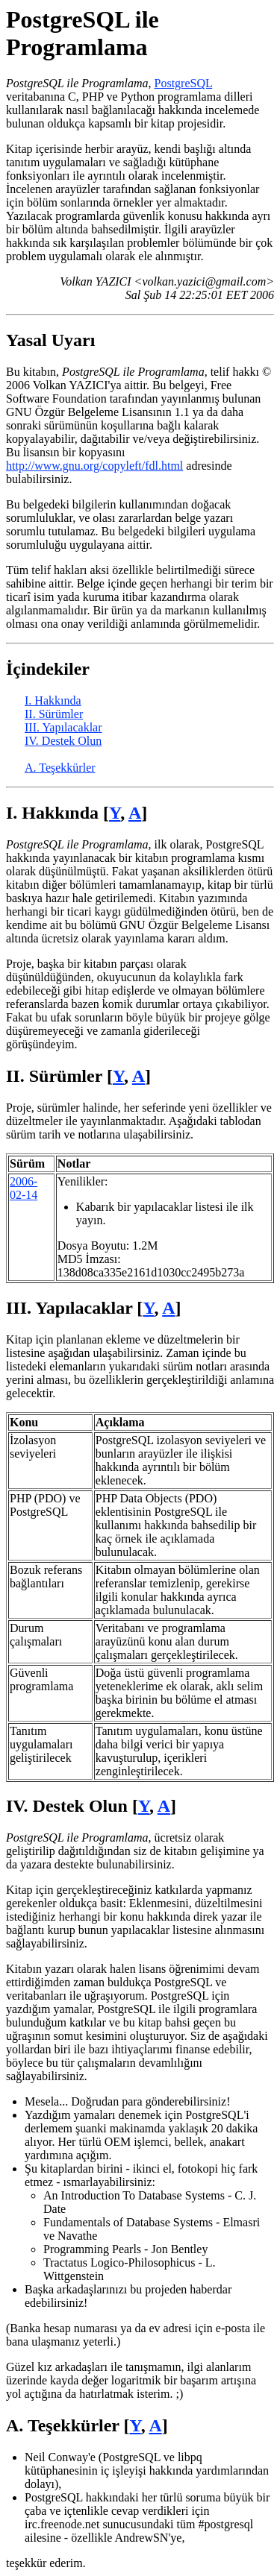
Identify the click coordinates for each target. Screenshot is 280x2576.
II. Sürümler (54, 714)
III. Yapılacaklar (63, 727)
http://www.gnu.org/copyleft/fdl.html (94, 465)
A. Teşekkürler (60, 767)
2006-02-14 (23, 1188)
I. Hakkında (53, 700)
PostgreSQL (184, 83)
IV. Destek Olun (63, 740)
